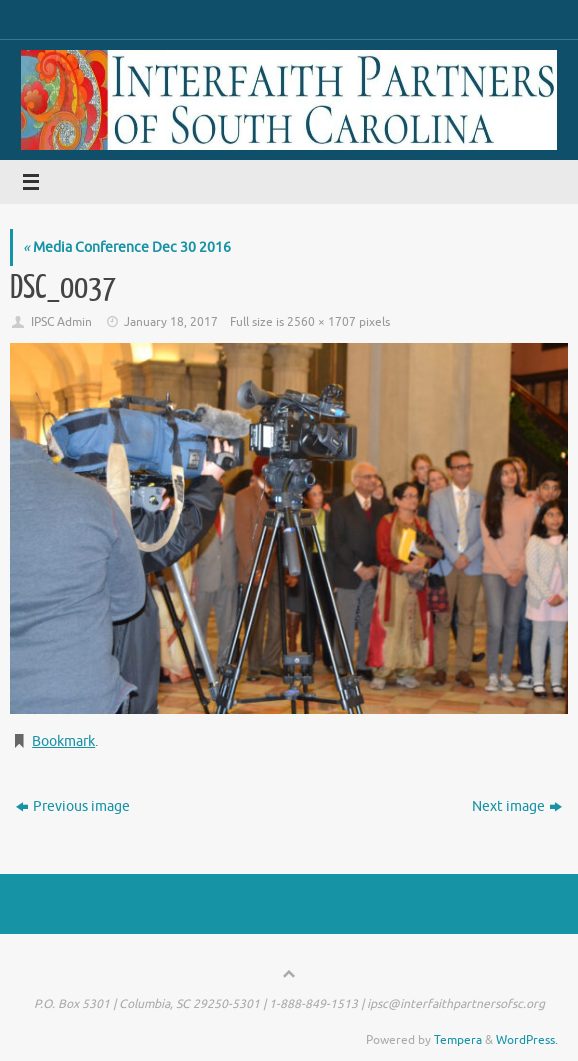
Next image (517, 806)
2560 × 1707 (321, 322)
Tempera (458, 1040)
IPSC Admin (61, 322)
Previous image (73, 806)
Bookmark (63, 741)
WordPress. (527, 1040)
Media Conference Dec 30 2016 (127, 247)
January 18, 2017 (171, 322)
